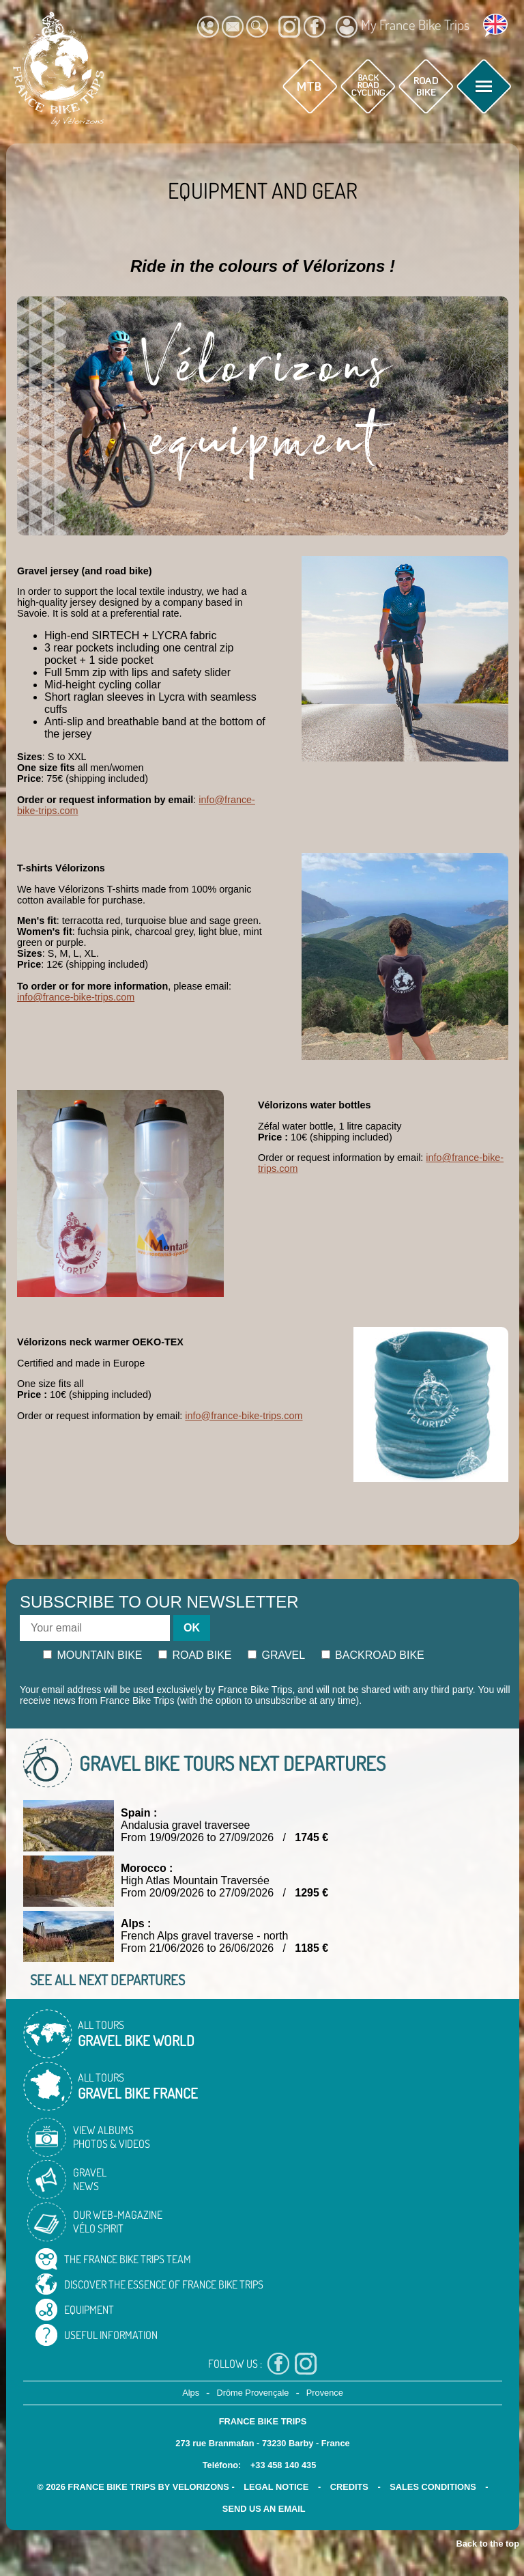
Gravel (276, 1655)
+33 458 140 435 (283, 2465)
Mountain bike (93, 1655)
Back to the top (487, 2543)
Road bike (195, 1655)
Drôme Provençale (252, 2393)
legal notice (276, 2487)
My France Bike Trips (402, 27)
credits (349, 2487)
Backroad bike (372, 1655)
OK (192, 1628)
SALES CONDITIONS (433, 2487)
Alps (190, 2393)
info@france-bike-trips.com (75, 997)
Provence (324, 2393)
